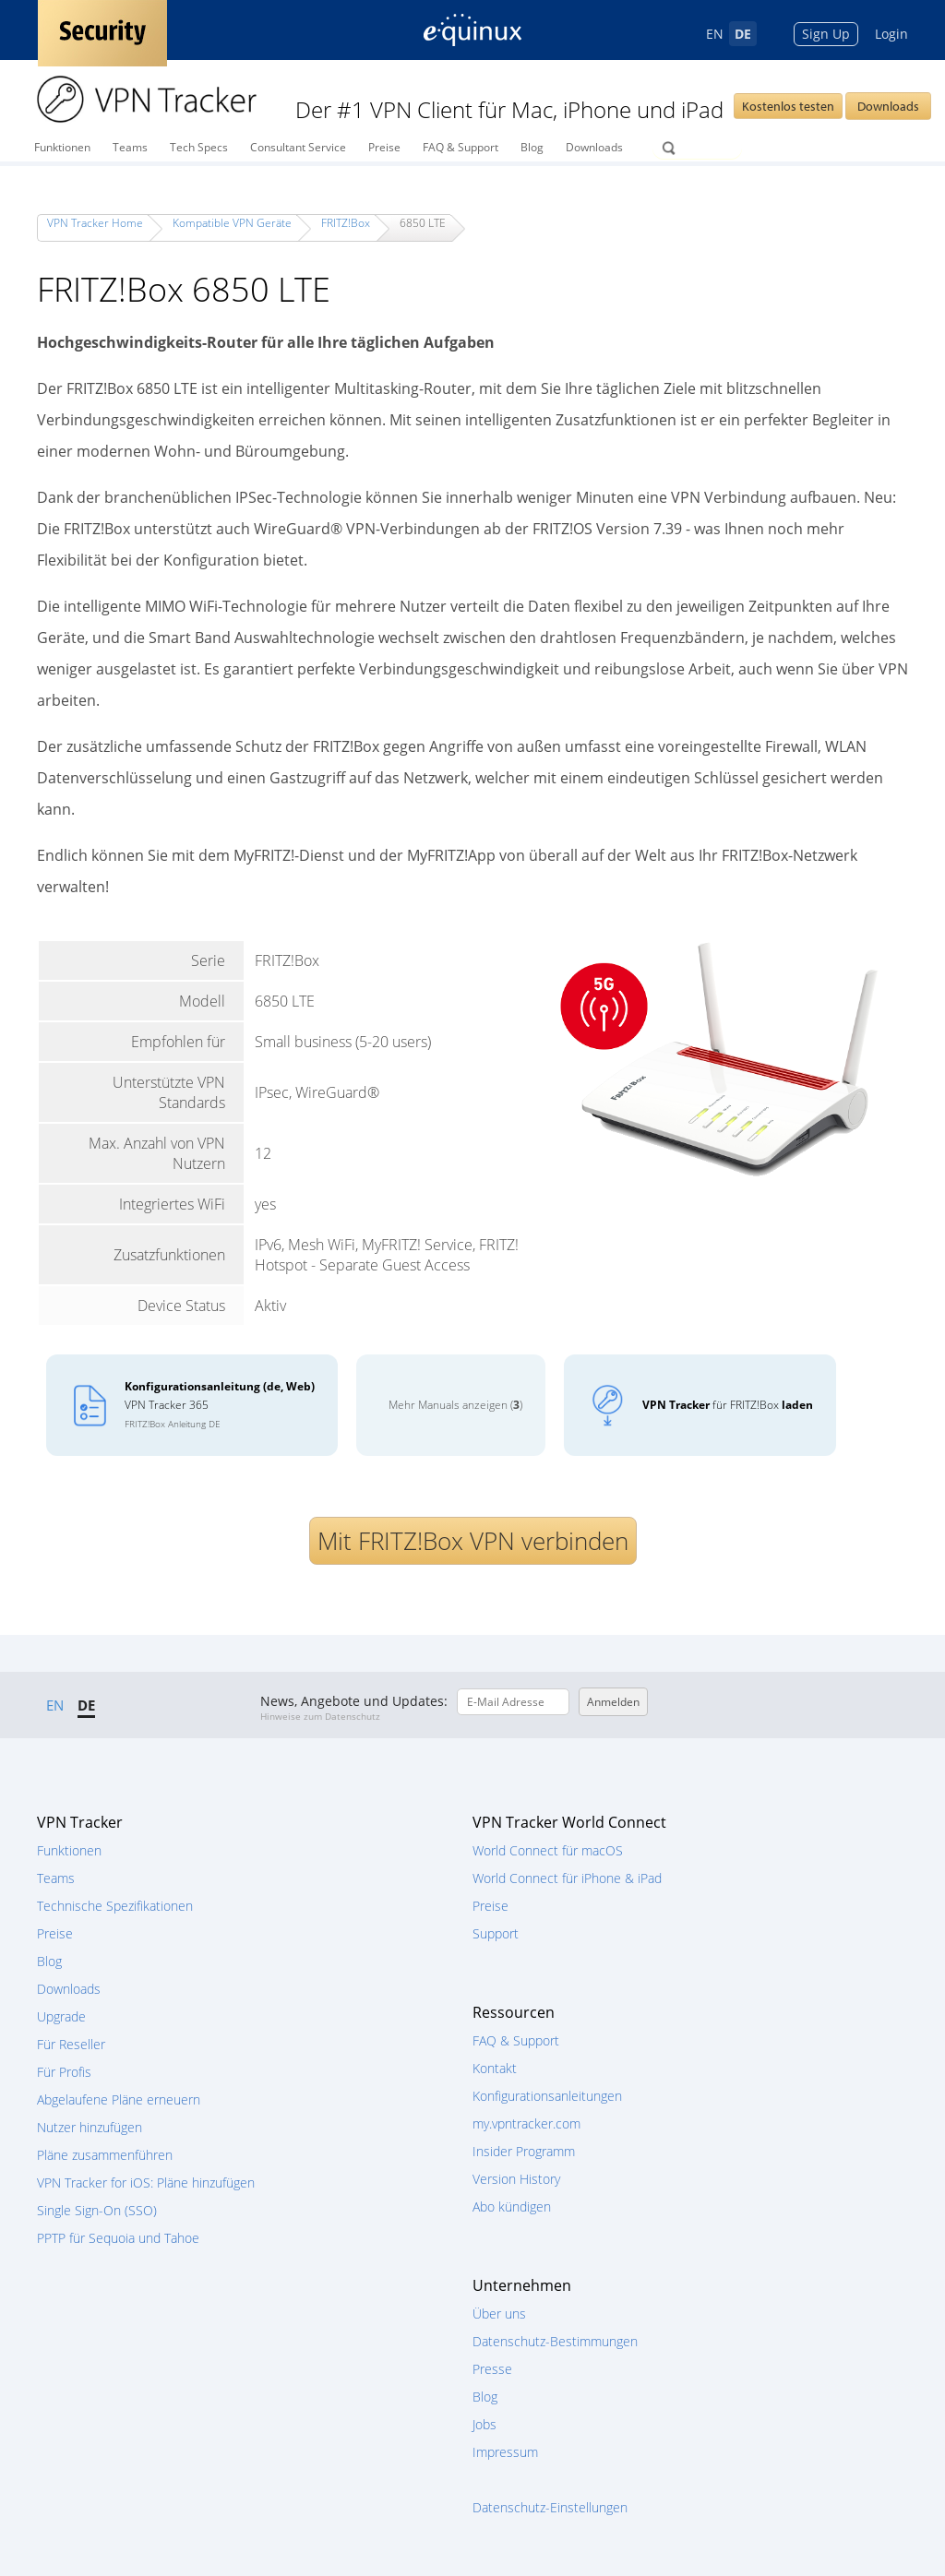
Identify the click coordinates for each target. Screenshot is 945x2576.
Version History (516, 2179)
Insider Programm (523, 2151)
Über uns (499, 2313)
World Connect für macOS (547, 1850)
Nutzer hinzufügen (89, 2127)
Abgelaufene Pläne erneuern (118, 2099)
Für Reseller (71, 2044)
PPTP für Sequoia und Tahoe (118, 2238)
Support (495, 1933)
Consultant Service (298, 147)
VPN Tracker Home (95, 223)
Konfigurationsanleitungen (547, 2096)
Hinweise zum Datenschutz (320, 1716)
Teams (130, 147)
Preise (384, 147)
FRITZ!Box (345, 223)
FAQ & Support (460, 147)
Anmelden (613, 1702)
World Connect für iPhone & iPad (567, 1878)
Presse (492, 2369)
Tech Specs (199, 147)
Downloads (888, 106)
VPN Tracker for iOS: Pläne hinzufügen (146, 2182)
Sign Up (826, 33)
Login (891, 33)
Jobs (484, 2424)
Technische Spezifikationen (115, 1905)
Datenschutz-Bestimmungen (555, 2341)
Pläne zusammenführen (105, 2155)
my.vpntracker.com (526, 2123)
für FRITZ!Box (727, 1405)
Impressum (505, 2452)
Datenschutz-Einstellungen (550, 2507)
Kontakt (494, 2068)
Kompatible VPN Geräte (232, 223)
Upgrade (61, 2016)
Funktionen (62, 147)
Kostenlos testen (788, 106)
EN (715, 33)
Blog (532, 147)
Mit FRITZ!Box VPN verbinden (472, 1540)
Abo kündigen (511, 2206)
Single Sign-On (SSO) (97, 2210)
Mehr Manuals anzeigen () (455, 1405)
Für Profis (64, 2072)
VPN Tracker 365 (220, 1404)
